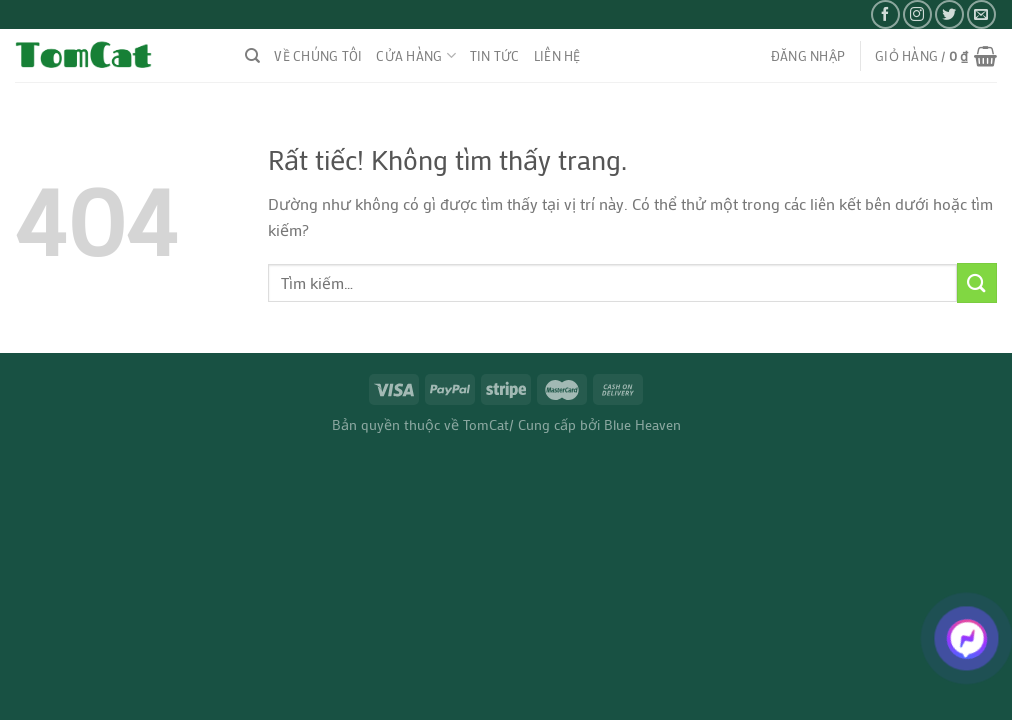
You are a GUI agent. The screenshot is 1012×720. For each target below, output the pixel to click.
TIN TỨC (495, 56)
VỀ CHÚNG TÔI (318, 56)
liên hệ (557, 56)
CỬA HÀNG (416, 55)
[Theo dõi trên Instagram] (917, 14)
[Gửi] (977, 282)
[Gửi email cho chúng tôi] (981, 14)
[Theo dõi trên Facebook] (885, 14)
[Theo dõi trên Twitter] (949, 14)
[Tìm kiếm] (252, 56)
